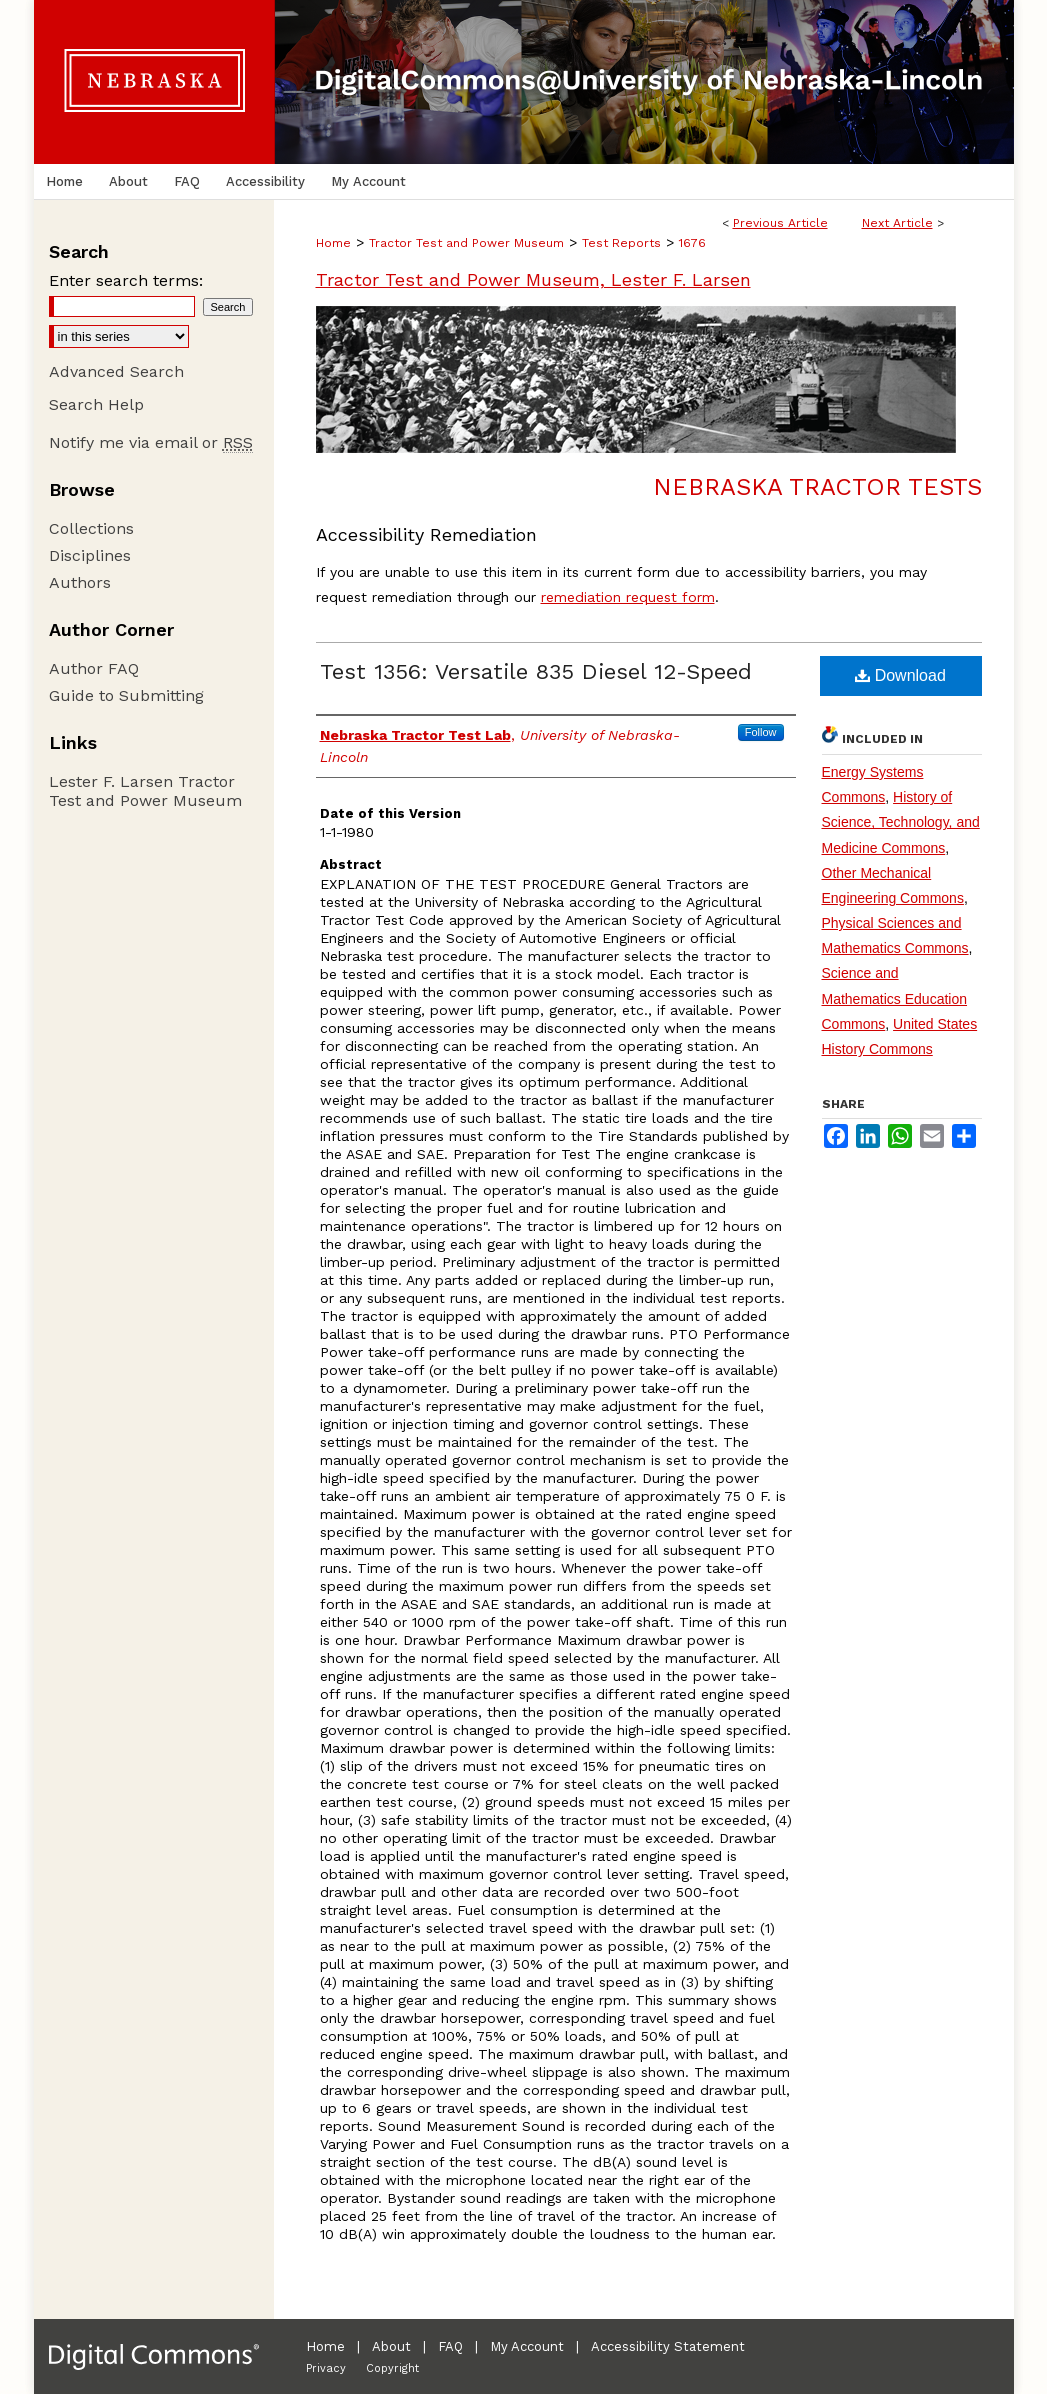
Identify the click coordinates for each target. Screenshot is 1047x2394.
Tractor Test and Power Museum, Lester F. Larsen (533, 279)
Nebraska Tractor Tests (817, 487)
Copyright (392, 2368)
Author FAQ (94, 668)
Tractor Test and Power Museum (466, 243)
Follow (761, 732)
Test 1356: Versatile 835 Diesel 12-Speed (536, 671)
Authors (80, 582)
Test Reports (621, 243)
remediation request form (628, 597)
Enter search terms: (126, 280)
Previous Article (780, 223)
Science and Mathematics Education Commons (895, 998)
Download (900, 675)
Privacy (326, 2368)
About (391, 2346)
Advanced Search (116, 371)
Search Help (96, 404)
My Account (527, 2346)
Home (333, 243)
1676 (692, 243)
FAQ (450, 2346)
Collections (91, 528)
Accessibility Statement (668, 2346)
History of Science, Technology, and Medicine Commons (901, 822)
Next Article (897, 223)
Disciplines (90, 555)
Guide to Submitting (126, 695)
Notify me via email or (151, 442)
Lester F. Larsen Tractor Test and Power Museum (145, 791)
